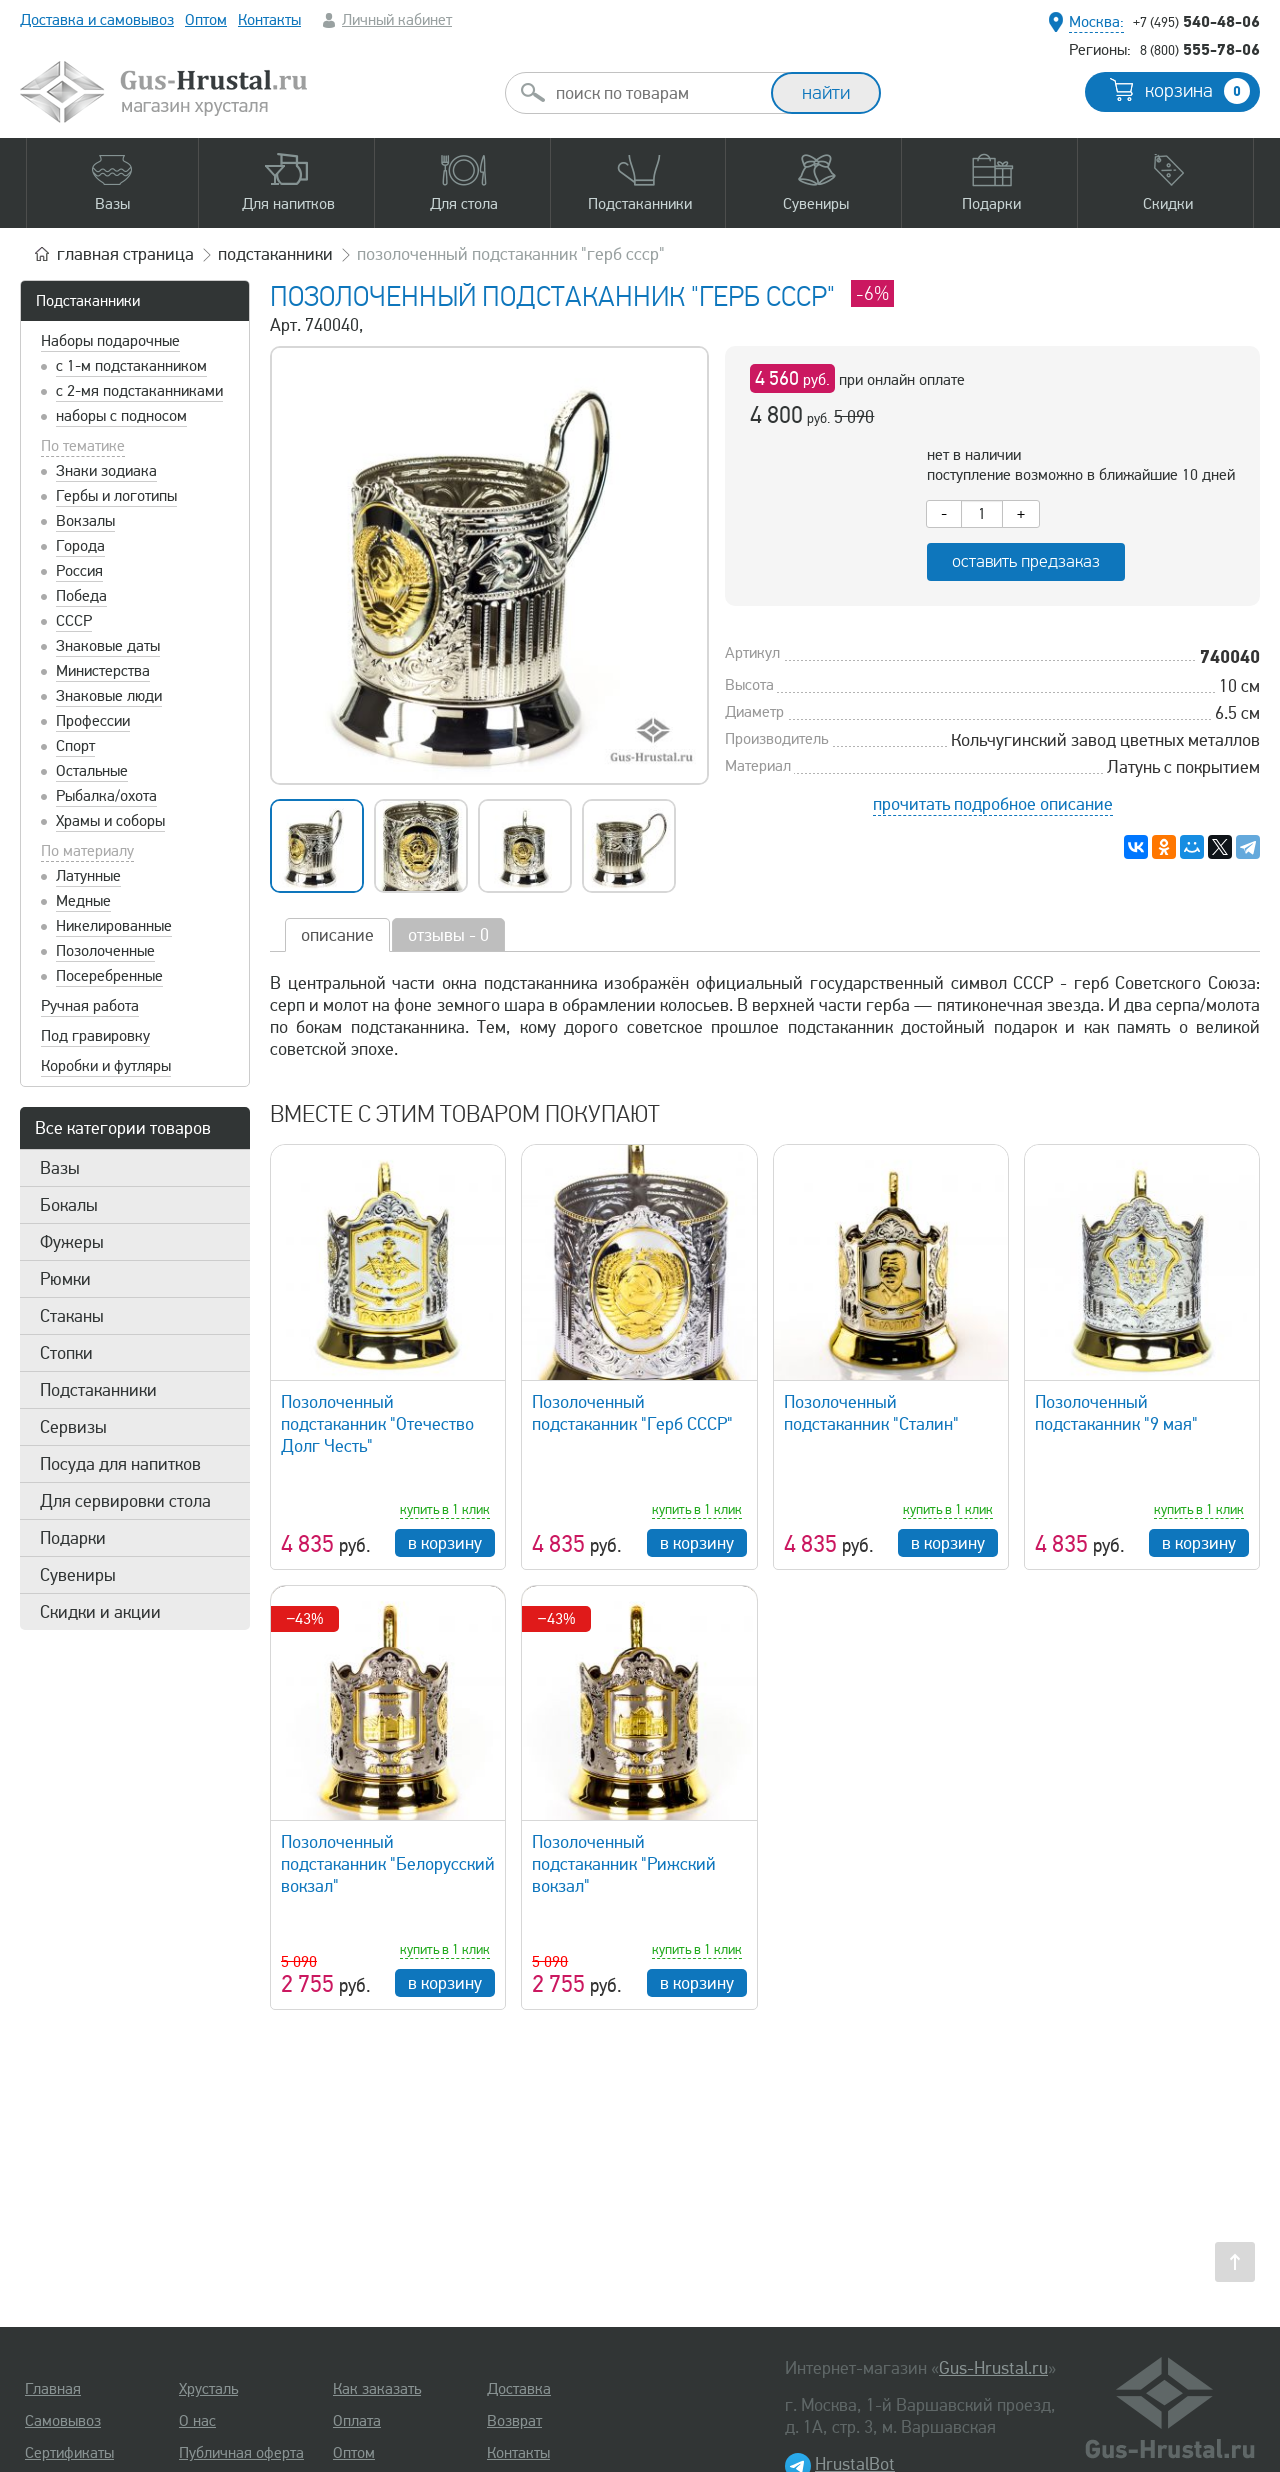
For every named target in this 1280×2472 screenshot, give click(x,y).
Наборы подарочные (110, 341)
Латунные (88, 876)
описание (337, 935)
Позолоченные (105, 951)
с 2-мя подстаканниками (139, 391)
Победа (81, 596)
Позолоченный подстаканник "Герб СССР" (632, 1413)
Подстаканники (88, 301)
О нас (197, 2421)
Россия (79, 571)
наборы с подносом (121, 416)
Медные (83, 901)
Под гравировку (95, 1036)
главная (125, 254)
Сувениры (78, 1575)
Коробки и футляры (106, 1066)
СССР (74, 621)
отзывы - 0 (448, 935)
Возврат (514, 2421)
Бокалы (69, 1205)
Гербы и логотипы (116, 496)
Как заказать (377, 2389)
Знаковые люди (109, 696)
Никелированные (114, 926)
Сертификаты (69, 2453)
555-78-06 (1200, 49)
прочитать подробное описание (993, 804)
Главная (53, 2389)
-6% (872, 293)
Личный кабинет (397, 20)
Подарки (73, 1538)
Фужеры (72, 1242)
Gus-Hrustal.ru (993, 2368)
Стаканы (72, 1316)
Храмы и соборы (110, 821)
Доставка (519, 2389)
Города (80, 546)
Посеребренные (109, 976)
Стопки (66, 1353)
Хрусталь (208, 2389)
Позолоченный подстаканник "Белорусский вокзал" (388, 1864)
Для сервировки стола (125, 1501)
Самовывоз (63, 2421)
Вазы (60, 1168)
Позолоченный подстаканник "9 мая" (1116, 1413)
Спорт (75, 746)
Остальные (92, 771)
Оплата (357, 2421)
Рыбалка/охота (106, 796)
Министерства (103, 671)
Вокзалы (85, 521)
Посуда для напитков (120, 1464)
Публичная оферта (241, 2453)
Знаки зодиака (106, 471)
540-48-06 (1196, 21)
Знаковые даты (108, 646)
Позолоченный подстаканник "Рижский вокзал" (624, 1864)
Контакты (269, 20)
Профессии (93, 721)
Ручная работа (90, 1006)
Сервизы (73, 1427)
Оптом (206, 20)
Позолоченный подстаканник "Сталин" (871, 1413)
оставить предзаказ (1026, 561)
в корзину (445, 1543)
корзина (1197, 91)
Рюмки (65, 1279)
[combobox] (656, 93)
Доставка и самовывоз (97, 20)
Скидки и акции (100, 1612)
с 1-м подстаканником (131, 366)
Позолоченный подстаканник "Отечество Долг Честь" (377, 1424)
